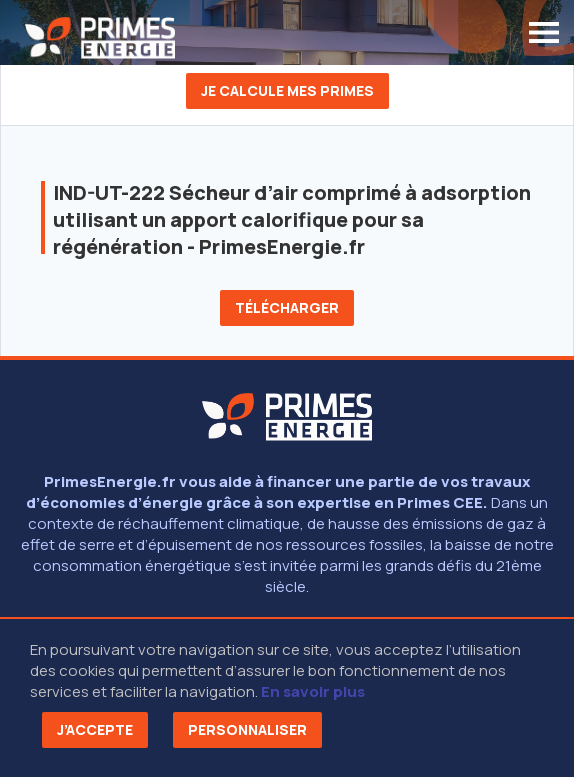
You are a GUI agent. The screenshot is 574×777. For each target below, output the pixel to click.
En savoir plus (313, 691)
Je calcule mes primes (287, 90)
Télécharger (287, 307)
